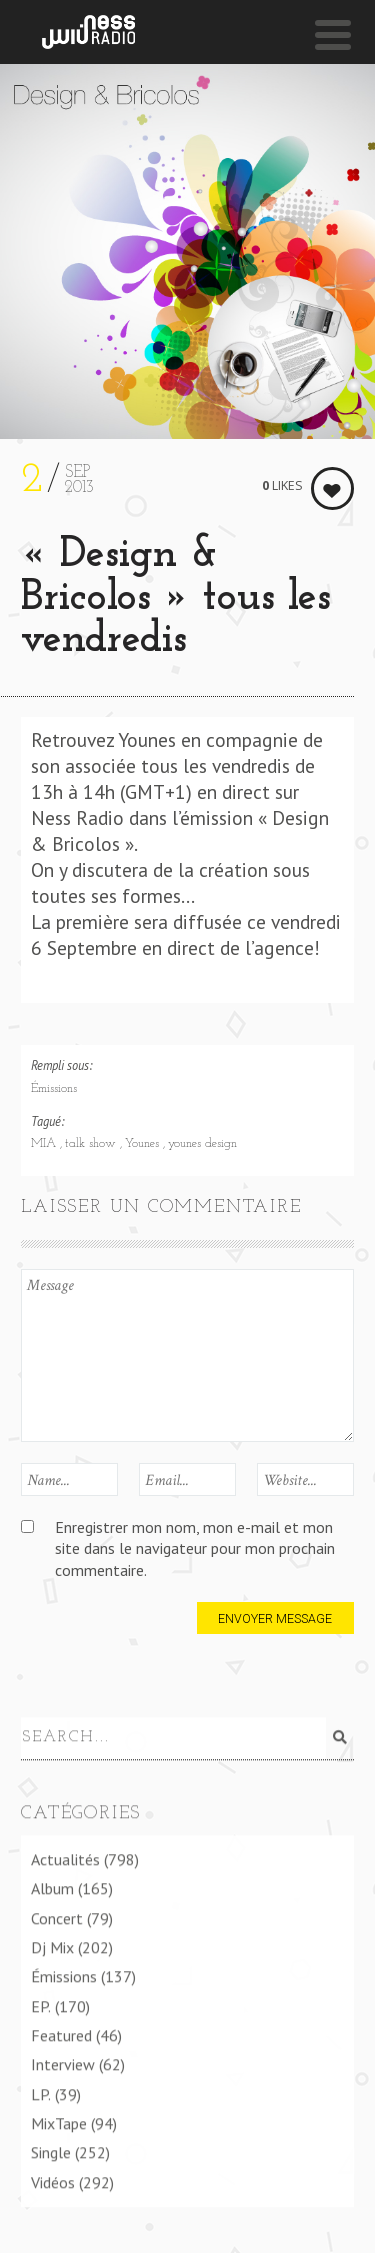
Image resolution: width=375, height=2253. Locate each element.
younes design (202, 1144)
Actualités (65, 1859)
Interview (63, 2064)
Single (51, 2152)
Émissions (54, 1089)
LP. (41, 2093)
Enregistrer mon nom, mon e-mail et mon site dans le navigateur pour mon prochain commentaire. (195, 1548)
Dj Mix (52, 1947)
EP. (41, 2005)
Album (52, 1888)
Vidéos (53, 2181)
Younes (144, 1144)
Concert (57, 1917)
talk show (92, 1144)
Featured (61, 2035)
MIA (45, 1144)
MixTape (59, 2123)
